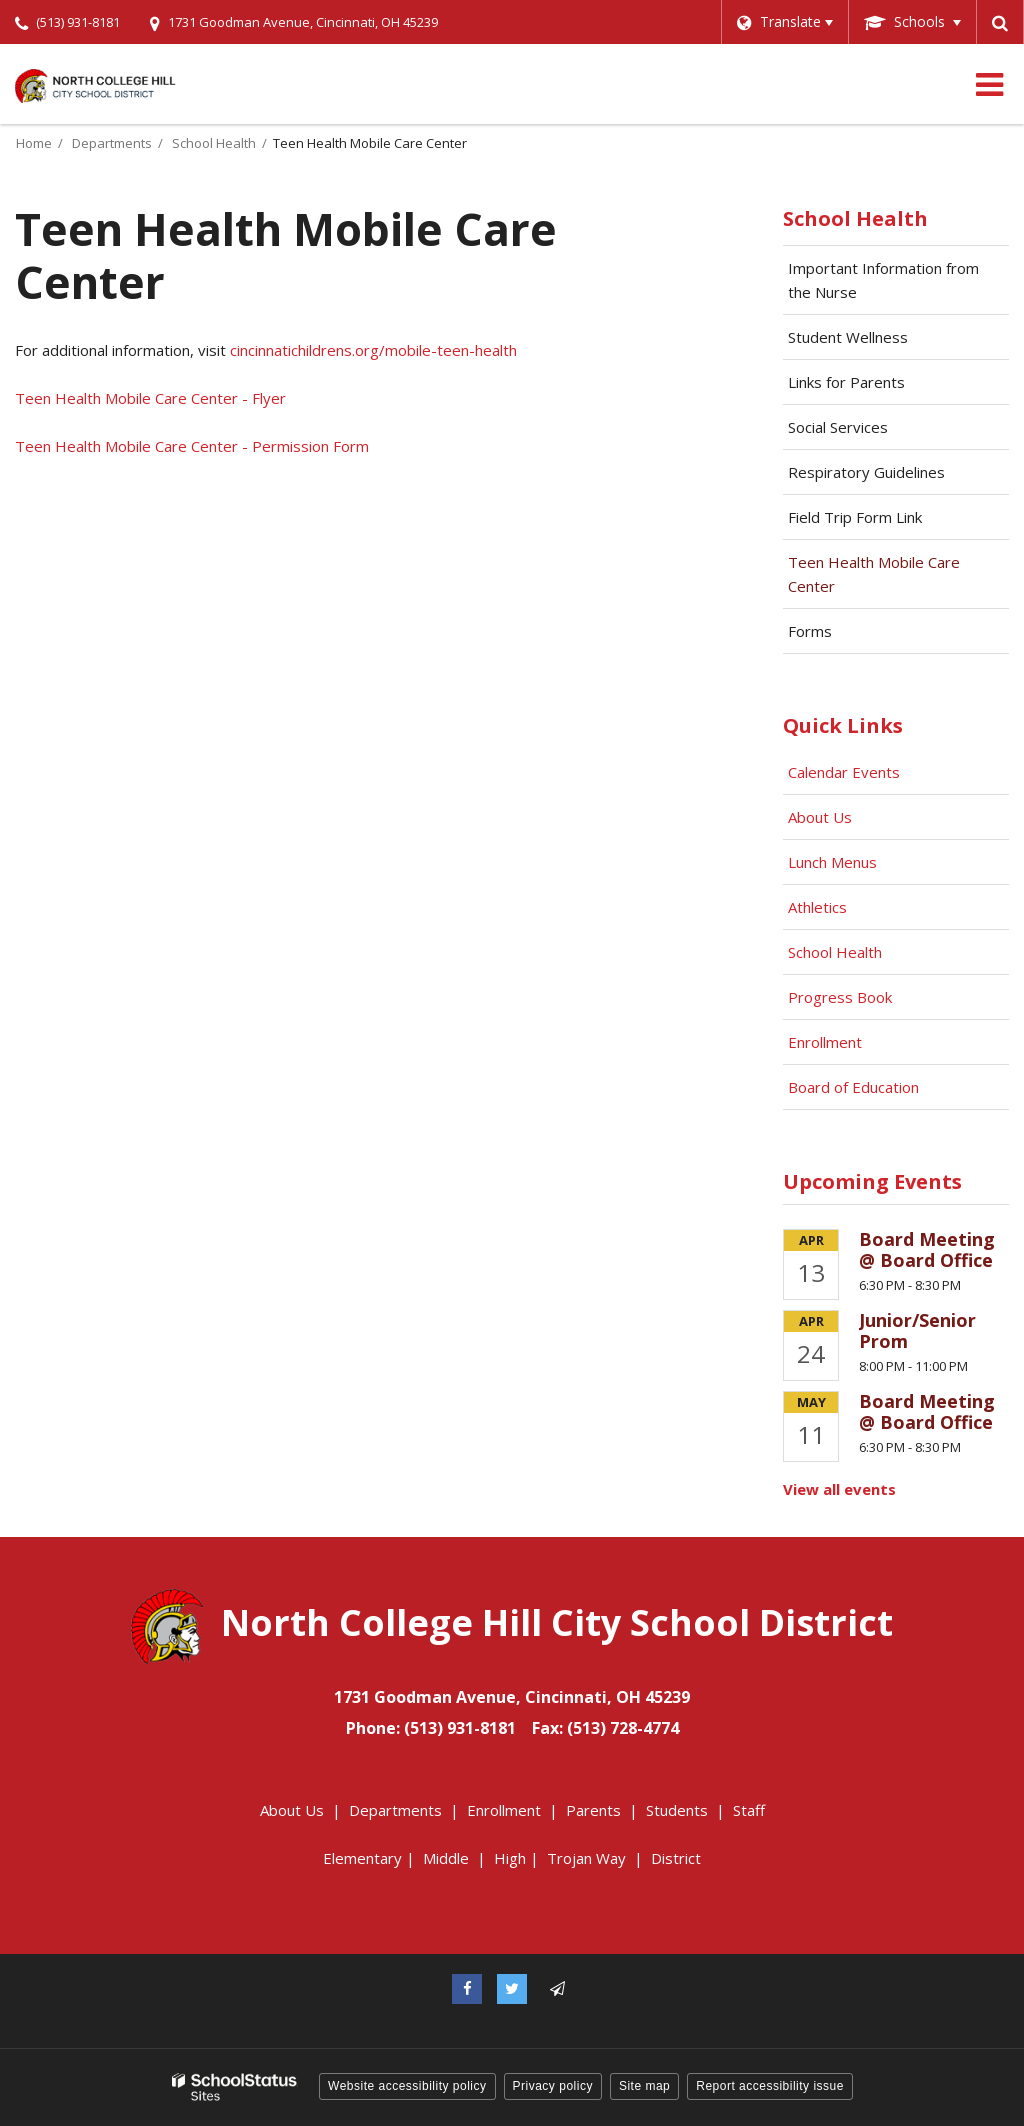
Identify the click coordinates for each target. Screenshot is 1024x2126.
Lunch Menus (832, 862)
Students (677, 1810)
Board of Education (855, 1087)
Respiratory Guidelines (895, 477)
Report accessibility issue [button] (770, 2086)
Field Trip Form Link (883, 522)
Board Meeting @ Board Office (927, 1250)
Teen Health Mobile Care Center (874, 574)
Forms (810, 631)
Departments (112, 143)
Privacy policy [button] (553, 2086)
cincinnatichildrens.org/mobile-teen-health (373, 350)
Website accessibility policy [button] (407, 2086)
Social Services (838, 427)
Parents (593, 1810)
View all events (839, 1489)
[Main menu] (989, 84)
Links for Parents (846, 382)
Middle (446, 1858)
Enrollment (825, 1042)
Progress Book (840, 997)
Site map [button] (644, 2086)
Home (34, 143)
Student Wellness (848, 337)
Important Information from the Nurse (883, 280)
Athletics (817, 907)
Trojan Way (586, 1858)
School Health (214, 143)
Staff (749, 1810)
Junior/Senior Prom (917, 1331)
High (510, 1858)
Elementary (362, 1858)
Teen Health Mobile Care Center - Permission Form (192, 446)
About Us (820, 817)
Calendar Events (846, 772)
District (676, 1858)
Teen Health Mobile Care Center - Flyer (150, 398)
